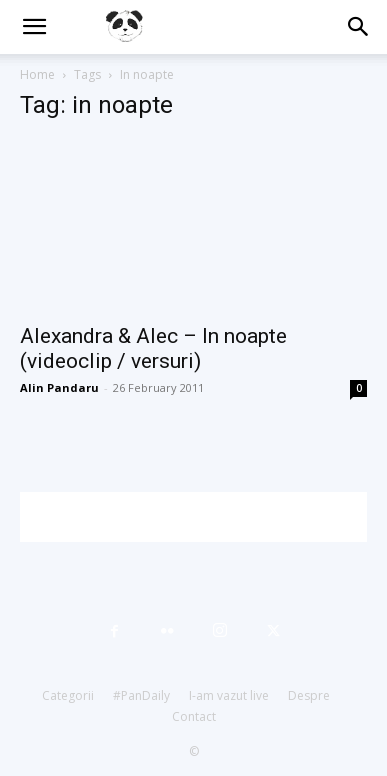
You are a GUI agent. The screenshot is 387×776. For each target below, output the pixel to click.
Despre (309, 695)
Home (37, 74)
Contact (194, 716)
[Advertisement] (203, 517)
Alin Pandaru (59, 387)
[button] (34, 27)
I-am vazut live (229, 695)
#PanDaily (141, 695)
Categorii (68, 695)
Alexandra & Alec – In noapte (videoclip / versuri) (153, 348)
